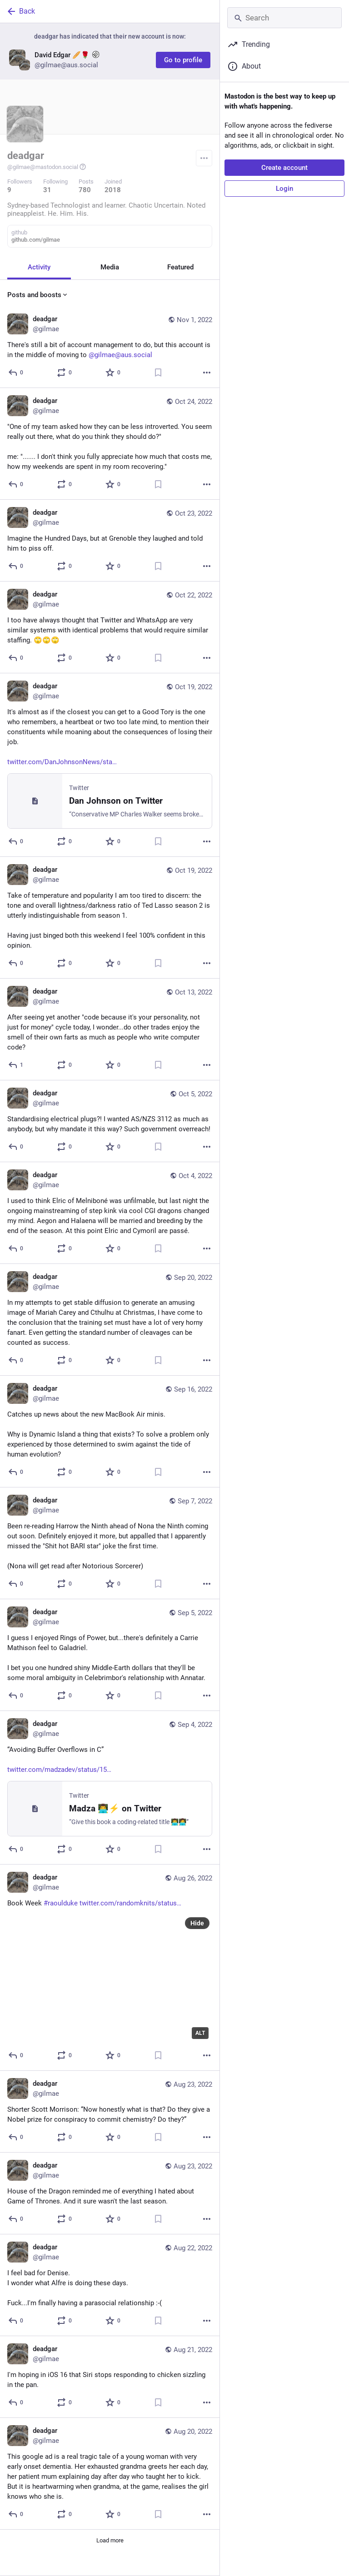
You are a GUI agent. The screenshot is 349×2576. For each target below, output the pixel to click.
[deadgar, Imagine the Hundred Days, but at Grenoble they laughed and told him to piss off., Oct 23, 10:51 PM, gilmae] (109, 541)
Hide (197, 1923)
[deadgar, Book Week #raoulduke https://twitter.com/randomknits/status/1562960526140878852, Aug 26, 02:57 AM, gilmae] (109, 1968)
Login (284, 188)
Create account (284, 168)
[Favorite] (113, 372)
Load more (110, 2540)
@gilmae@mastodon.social (46, 166)
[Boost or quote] (65, 372)
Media (109, 267)
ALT (200, 2033)
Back (20, 11)
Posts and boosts (38, 295)
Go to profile (183, 60)
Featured (180, 267)
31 (47, 190)
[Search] (284, 17)
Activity (39, 267)
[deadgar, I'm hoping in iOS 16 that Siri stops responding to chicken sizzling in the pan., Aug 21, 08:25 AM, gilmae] (109, 2377)
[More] (206, 372)
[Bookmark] (158, 372)
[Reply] (16, 372)
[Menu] (204, 158)
